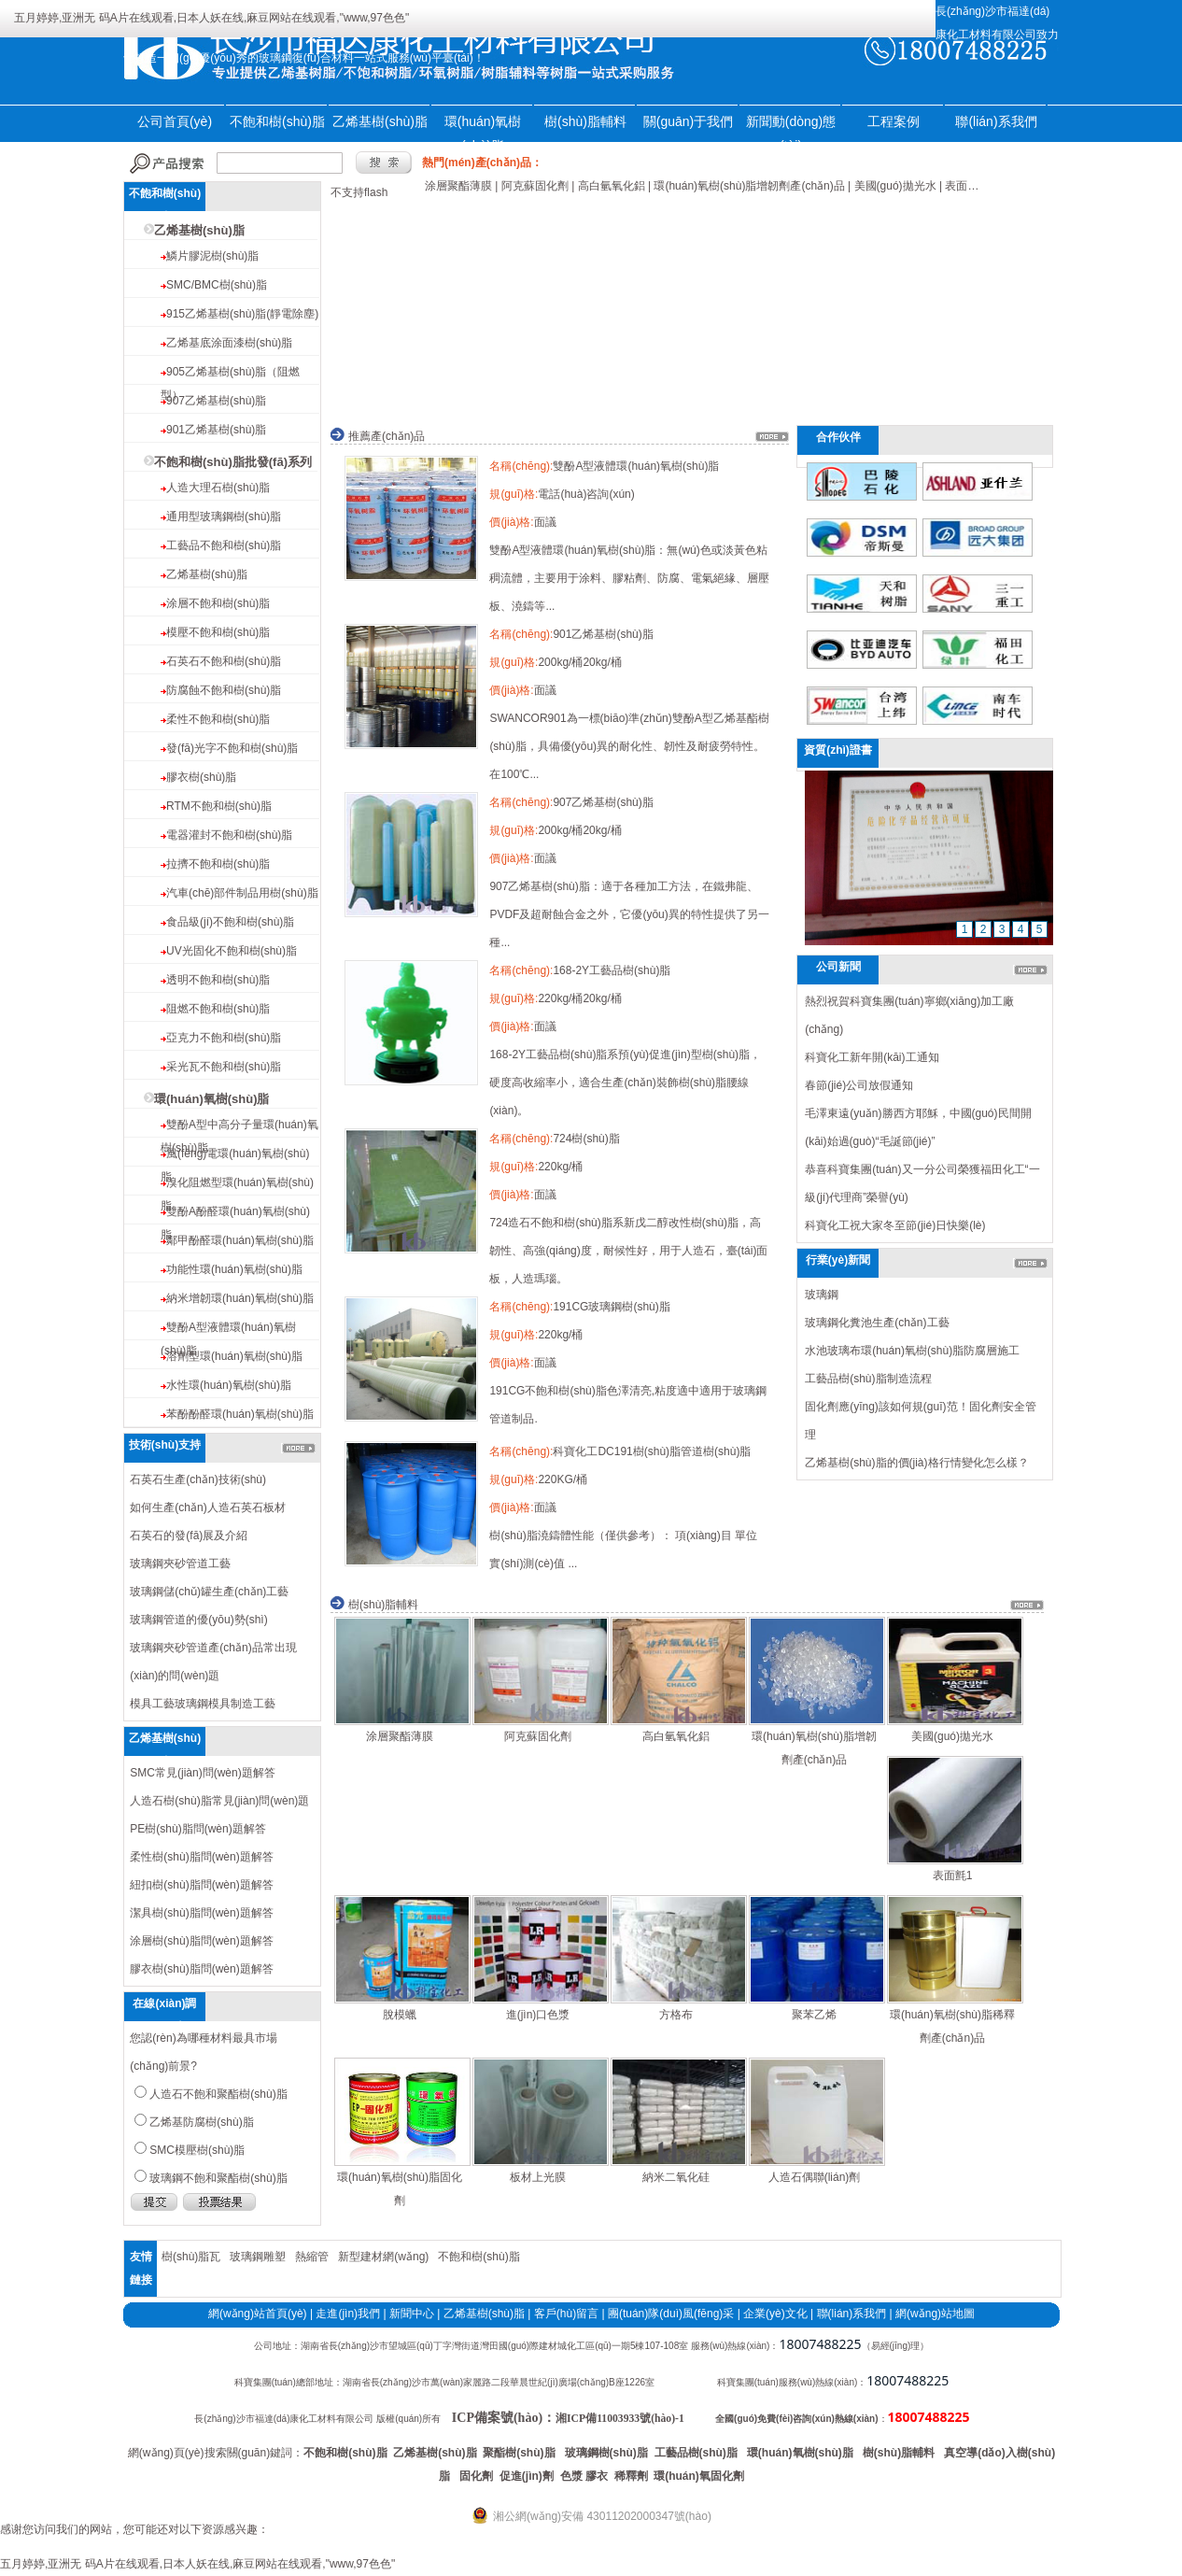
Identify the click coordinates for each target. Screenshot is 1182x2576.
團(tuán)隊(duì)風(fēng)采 (671, 2313)
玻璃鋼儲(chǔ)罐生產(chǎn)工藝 (209, 1591)
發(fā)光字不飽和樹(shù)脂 (232, 748)
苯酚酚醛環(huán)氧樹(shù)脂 (240, 1414)
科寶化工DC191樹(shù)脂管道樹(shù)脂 (652, 1451)
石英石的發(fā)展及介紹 (188, 1535)
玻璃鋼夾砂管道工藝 (180, 1563)
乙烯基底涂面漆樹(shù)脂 (229, 342)
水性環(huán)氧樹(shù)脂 (228, 1385)
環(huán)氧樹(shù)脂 (211, 1099)
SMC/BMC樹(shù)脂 (216, 284)
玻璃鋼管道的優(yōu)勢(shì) (198, 1619)
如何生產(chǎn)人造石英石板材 (207, 1507)
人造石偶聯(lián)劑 (814, 2177)
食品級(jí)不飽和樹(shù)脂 (230, 921)
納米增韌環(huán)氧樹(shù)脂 (240, 1298)
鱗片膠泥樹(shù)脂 (212, 255)
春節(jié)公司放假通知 (859, 1085)
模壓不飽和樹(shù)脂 (218, 632)
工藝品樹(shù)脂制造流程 (868, 1378)
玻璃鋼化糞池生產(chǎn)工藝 (877, 1322)
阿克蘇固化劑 (537, 1736)
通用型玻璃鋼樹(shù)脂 (223, 516)
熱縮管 (312, 2256)
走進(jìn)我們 (348, 2313)
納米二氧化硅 (676, 2177)
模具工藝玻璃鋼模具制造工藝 (202, 1703)
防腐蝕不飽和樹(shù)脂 (223, 690)
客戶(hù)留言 (566, 2313)
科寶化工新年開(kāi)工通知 (871, 1057)
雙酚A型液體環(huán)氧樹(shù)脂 (636, 466)
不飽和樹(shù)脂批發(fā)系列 (233, 462)
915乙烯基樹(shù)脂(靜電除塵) (242, 313)
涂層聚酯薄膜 (399, 1736)
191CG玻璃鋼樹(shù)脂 (611, 1306)
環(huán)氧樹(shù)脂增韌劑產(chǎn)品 (814, 1748)
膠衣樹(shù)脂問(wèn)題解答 (201, 1968)
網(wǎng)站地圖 (935, 2313)
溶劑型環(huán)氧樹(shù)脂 (234, 1356)
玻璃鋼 (821, 1294)
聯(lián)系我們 (995, 121)
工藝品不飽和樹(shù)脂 (223, 545)
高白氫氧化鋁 (676, 1736)
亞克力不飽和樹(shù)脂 (223, 1037)
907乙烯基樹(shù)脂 (216, 400)
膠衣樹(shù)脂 (201, 777)
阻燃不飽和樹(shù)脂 (218, 1008)
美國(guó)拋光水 (952, 1736)
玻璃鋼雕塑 (258, 2256)
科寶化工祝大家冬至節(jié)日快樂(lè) (895, 1225)
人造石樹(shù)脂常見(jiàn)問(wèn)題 (219, 1800)
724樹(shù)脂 (586, 1138)
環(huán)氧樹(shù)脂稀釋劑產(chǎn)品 (952, 2026)
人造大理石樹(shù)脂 (218, 487)
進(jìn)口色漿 (538, 2014)
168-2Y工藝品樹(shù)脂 (611, 970)
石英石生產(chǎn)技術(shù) (198, 1479)
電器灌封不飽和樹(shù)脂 (229, 835)
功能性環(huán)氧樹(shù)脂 (234, 1269)
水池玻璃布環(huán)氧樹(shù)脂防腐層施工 (912, 1350)
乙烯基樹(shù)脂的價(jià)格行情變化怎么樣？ (916, 1462)
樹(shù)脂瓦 (191, 2256)
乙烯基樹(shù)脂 (380, 121)
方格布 (676, 2014)
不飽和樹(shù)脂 (277, 121)
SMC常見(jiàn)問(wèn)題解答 (202, 1772)
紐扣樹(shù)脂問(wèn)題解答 (201, 1884)
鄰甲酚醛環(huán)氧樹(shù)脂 (240, 1240)
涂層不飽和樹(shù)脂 (218, 603)
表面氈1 (953, 1875)
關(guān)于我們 (688, 121)
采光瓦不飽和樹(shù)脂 (223, 1066)
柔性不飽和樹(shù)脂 (218, 719)
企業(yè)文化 (775, 2313)
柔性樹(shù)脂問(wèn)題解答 (201, 1856)
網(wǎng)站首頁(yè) (257, 2313)
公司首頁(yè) (174, 121)
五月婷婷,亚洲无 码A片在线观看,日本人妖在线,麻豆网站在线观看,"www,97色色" (211, 17)
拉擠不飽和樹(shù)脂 (218, 863)
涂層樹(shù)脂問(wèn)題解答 (201, 1940)
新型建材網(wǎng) (383, 2256)
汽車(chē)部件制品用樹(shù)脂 (242, 892)
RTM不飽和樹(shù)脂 (219, 806)
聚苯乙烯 (814, 2014)
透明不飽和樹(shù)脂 (218, 979)
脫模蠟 (399, 2014)
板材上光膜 (538, 2177)
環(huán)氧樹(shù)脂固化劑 (399, 2189)
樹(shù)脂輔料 (585, 121)
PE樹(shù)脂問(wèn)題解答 (197, 1828)
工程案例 (893, 121)
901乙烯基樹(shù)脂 (216, 429)
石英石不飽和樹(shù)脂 (223, 661)
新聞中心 (411, 2313)
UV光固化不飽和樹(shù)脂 (231, 950)
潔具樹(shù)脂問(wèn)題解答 (201, 1912)
